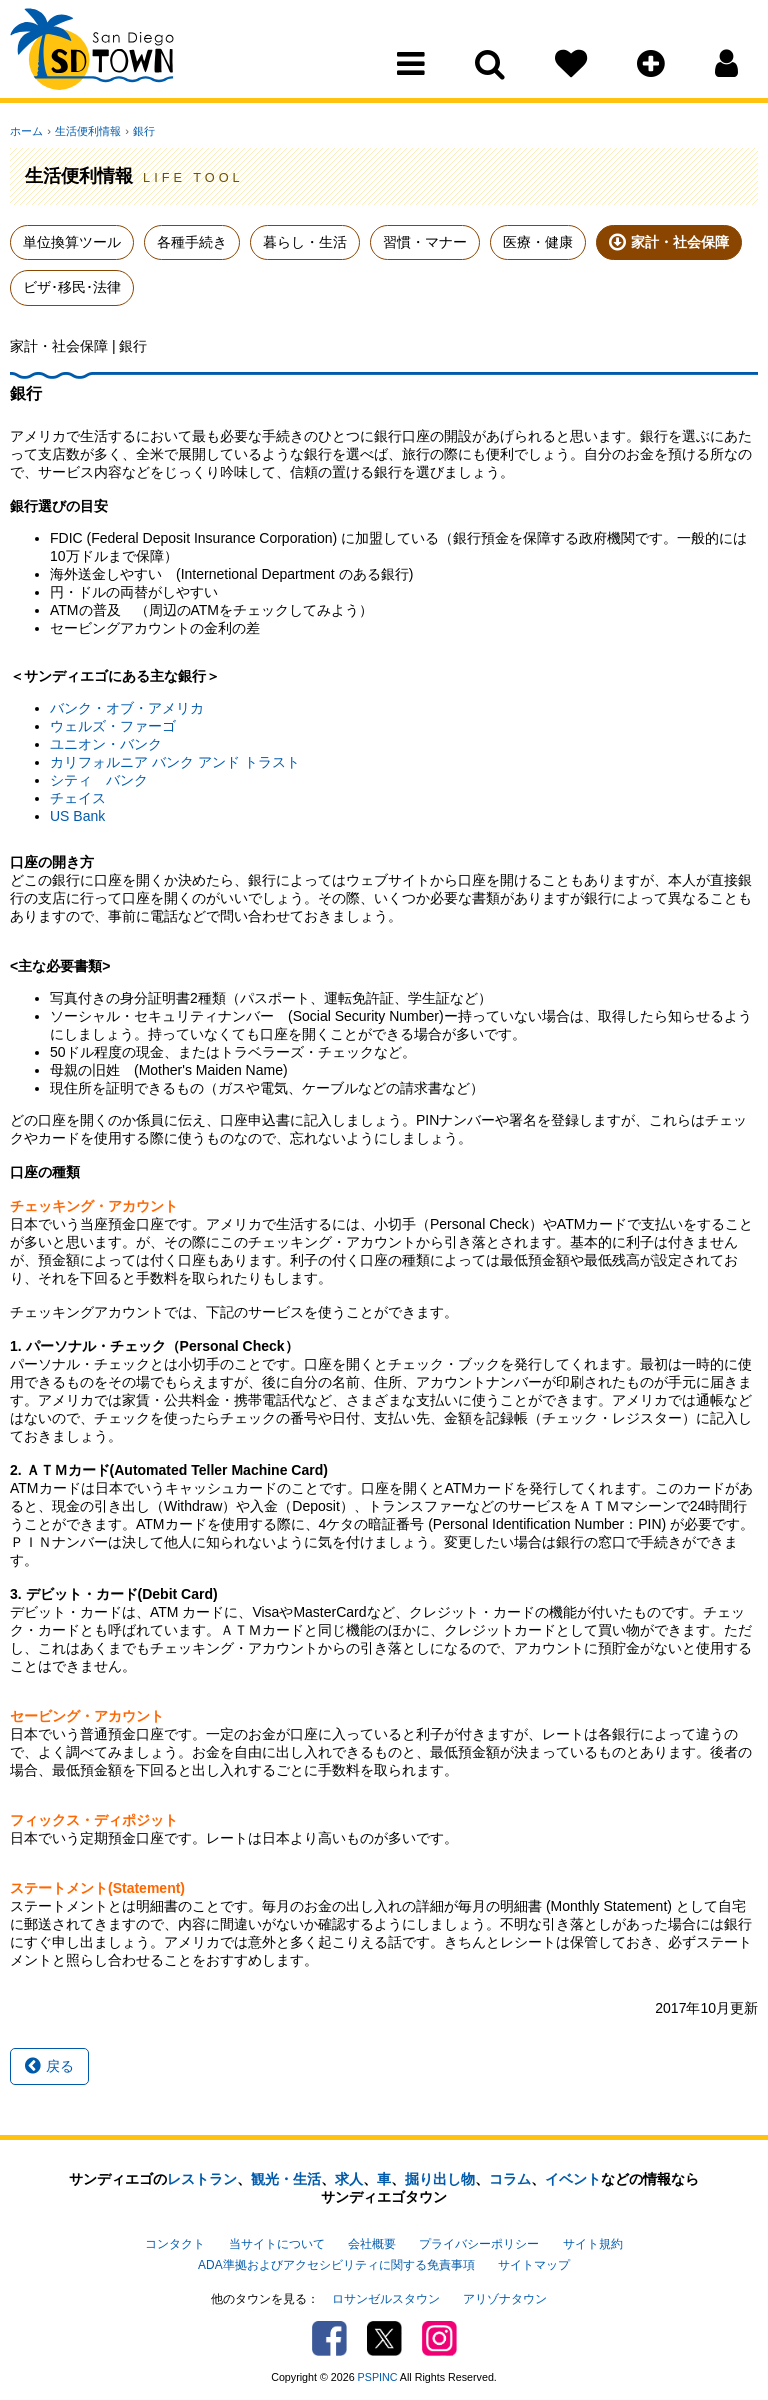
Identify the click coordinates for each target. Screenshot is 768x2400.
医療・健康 (538, 242)
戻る (49, 2066)
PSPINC (378, 2373)
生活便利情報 (86, 131)
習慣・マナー (425, 242)
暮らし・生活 (305, 242)
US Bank (77, 816)
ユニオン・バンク (106, 744)
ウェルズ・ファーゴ (113, 726)
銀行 (140, 131)
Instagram (439, 2334)
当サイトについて (277, 2243)
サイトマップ (534, 2263)
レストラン (202, 2179)
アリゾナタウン (505, 2295)
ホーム (26, 131)
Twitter (384, 2334)
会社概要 (372, 2243)
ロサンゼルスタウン (386, 2295)
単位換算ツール (72, 242)
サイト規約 (593, 2243)
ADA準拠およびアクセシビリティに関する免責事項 (336, 2263)
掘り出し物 (440, 2179)
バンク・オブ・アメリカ (127, 708)
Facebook (329, 2334)
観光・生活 (286, 2179)
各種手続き (192, 242)
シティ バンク (99, 780)
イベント (573, 2179)
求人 (349, 2179)
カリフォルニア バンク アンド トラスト (175, 762)
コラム (510, 2179)
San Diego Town (97, 55)
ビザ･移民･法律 (72, 287)
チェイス (78, 798)
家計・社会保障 (680, 242)
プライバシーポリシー (479, 2243)
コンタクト (175, 2243)
